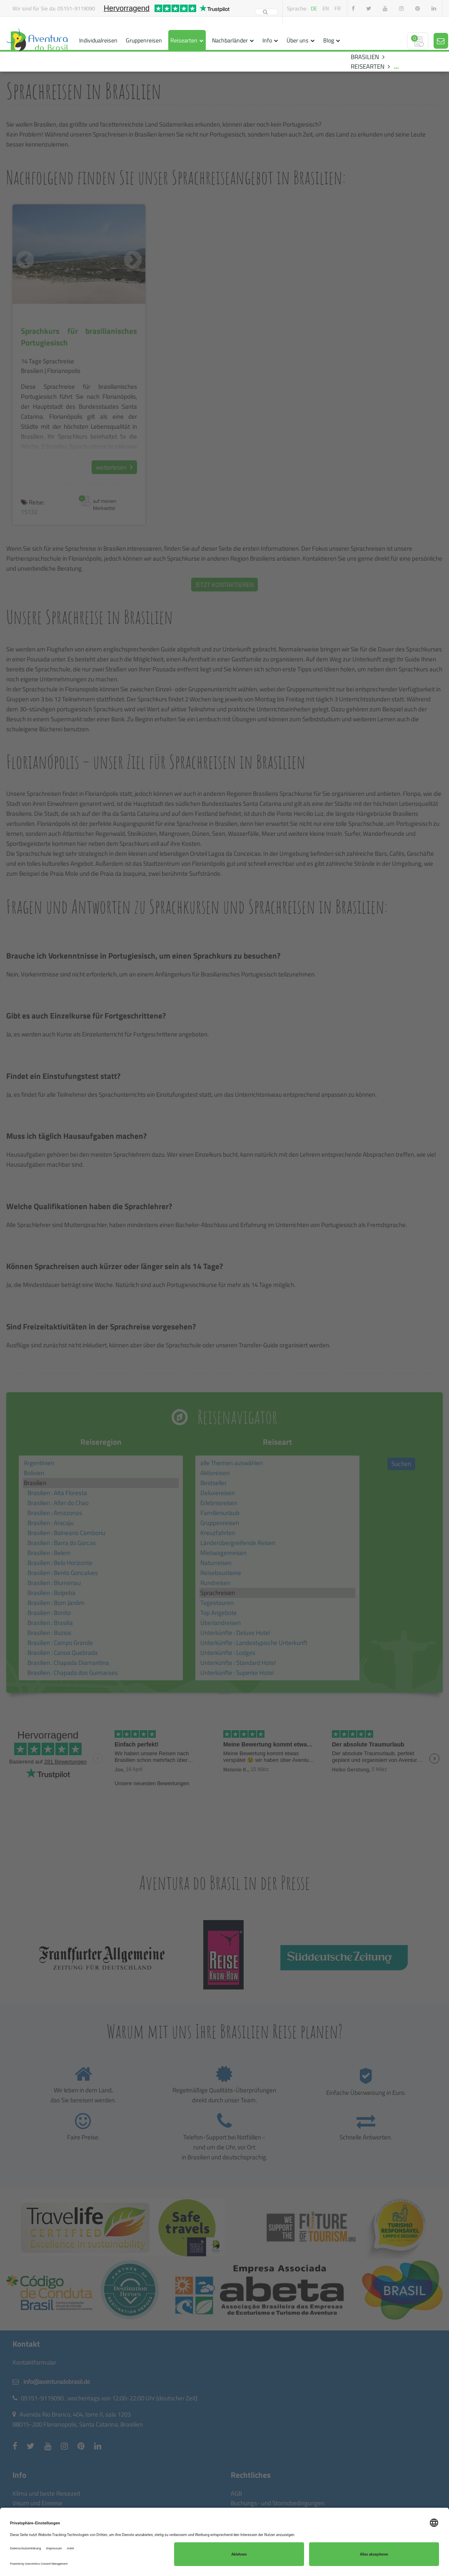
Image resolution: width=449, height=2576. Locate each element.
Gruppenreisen (144, 40)
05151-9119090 (76, 8)
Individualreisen (98, 40)
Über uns (298, 40)
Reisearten (183, 40)
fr (337, 8)
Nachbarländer (230, 40)
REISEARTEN (367, 66)
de (314, 8)
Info (267, 40)
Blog (328, 40)
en (325, 8)
